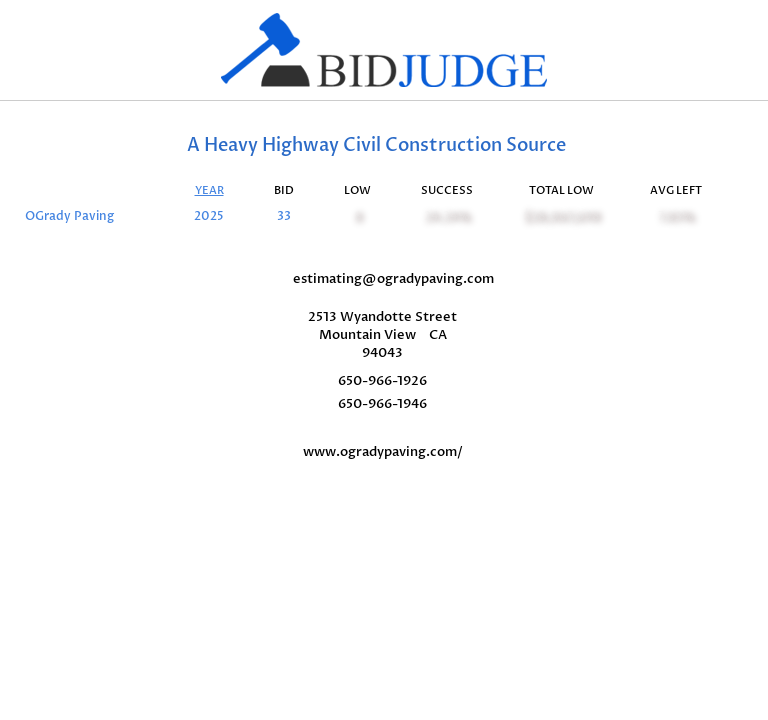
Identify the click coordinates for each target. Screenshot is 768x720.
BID (284, 190)
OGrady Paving (69, 216)
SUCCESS (447, 190)
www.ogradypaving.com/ (383, 452)
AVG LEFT (676, 190)
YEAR (209, 190)
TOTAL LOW (561, 190)
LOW (357, 190)
